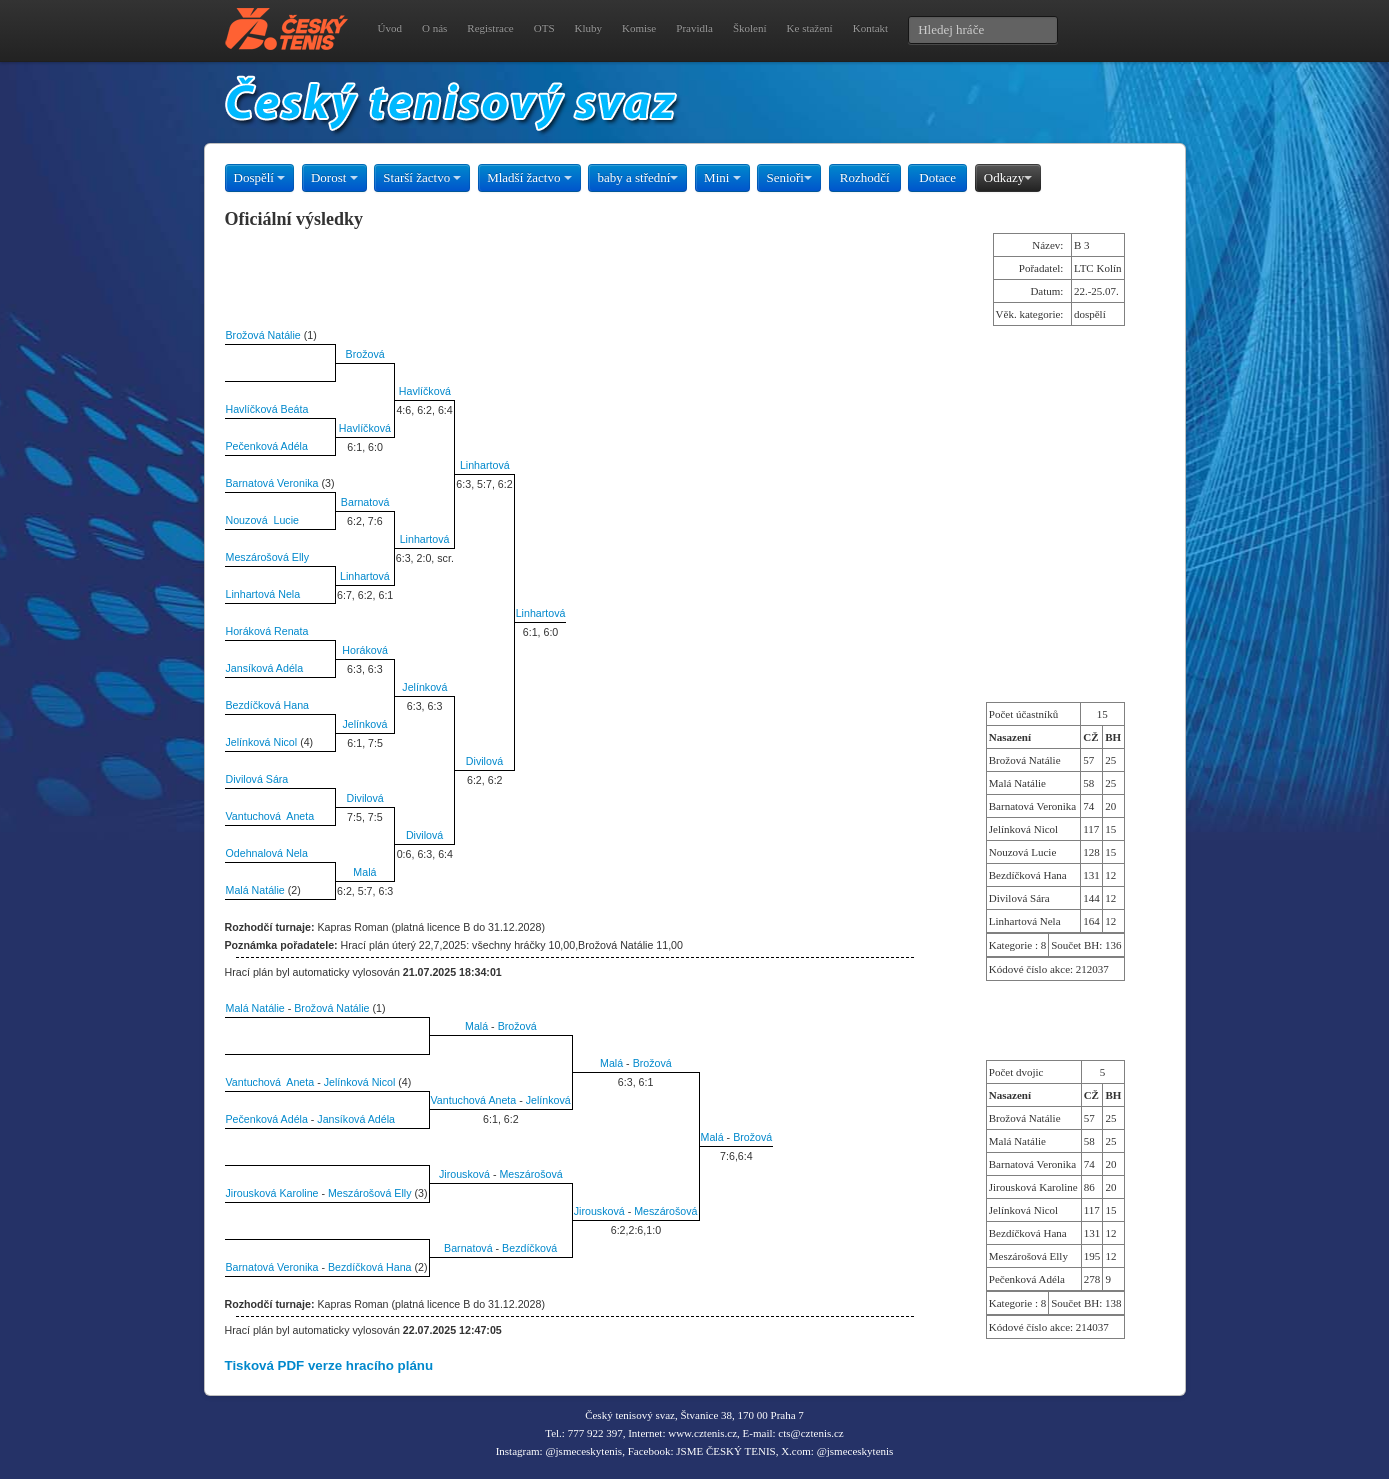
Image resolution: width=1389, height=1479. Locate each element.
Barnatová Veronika (272, 483)
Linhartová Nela (263, 594)
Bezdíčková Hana (268, 705)
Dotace (937, 177)
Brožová (365, 354)
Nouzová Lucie (262, 520)
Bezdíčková (529, 1248)
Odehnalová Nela (267, 853)
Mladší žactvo (529, 177)
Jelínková (424, 687)
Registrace (490, 28)
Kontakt (870, 28)
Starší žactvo (422, 177)
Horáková (365, 650)
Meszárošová (530, 1174)
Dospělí (260, 177)
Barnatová (365, 502)
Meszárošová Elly (268, 557)
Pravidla (694, 28)
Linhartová (485, 465)
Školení (750, 28)
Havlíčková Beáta (267, 409)
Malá (364, 872)
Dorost (334, 177)
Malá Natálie (255, 890)
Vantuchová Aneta (270, 816)
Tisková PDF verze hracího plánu (329, 1365)
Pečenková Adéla (267, 446)
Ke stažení (810, 28)
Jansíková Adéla (265, 668)
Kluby (589, 28)
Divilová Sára (257, 779)
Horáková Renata (267, 631)
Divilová (484, 761)
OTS (544, 28)
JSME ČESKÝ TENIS (725, 1451)
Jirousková (464, 1174)
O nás (434, 28)
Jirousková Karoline (272, 1193)
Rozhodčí (865, 177)
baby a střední (637, 177)
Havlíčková (425, 391)
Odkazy (1008, 177)
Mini (722, 177)
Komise (639, 28)
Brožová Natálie (263, 335)
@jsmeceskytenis (583, 1451)
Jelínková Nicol (262, 742)
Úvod (390, 28)
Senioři (789, 177)
